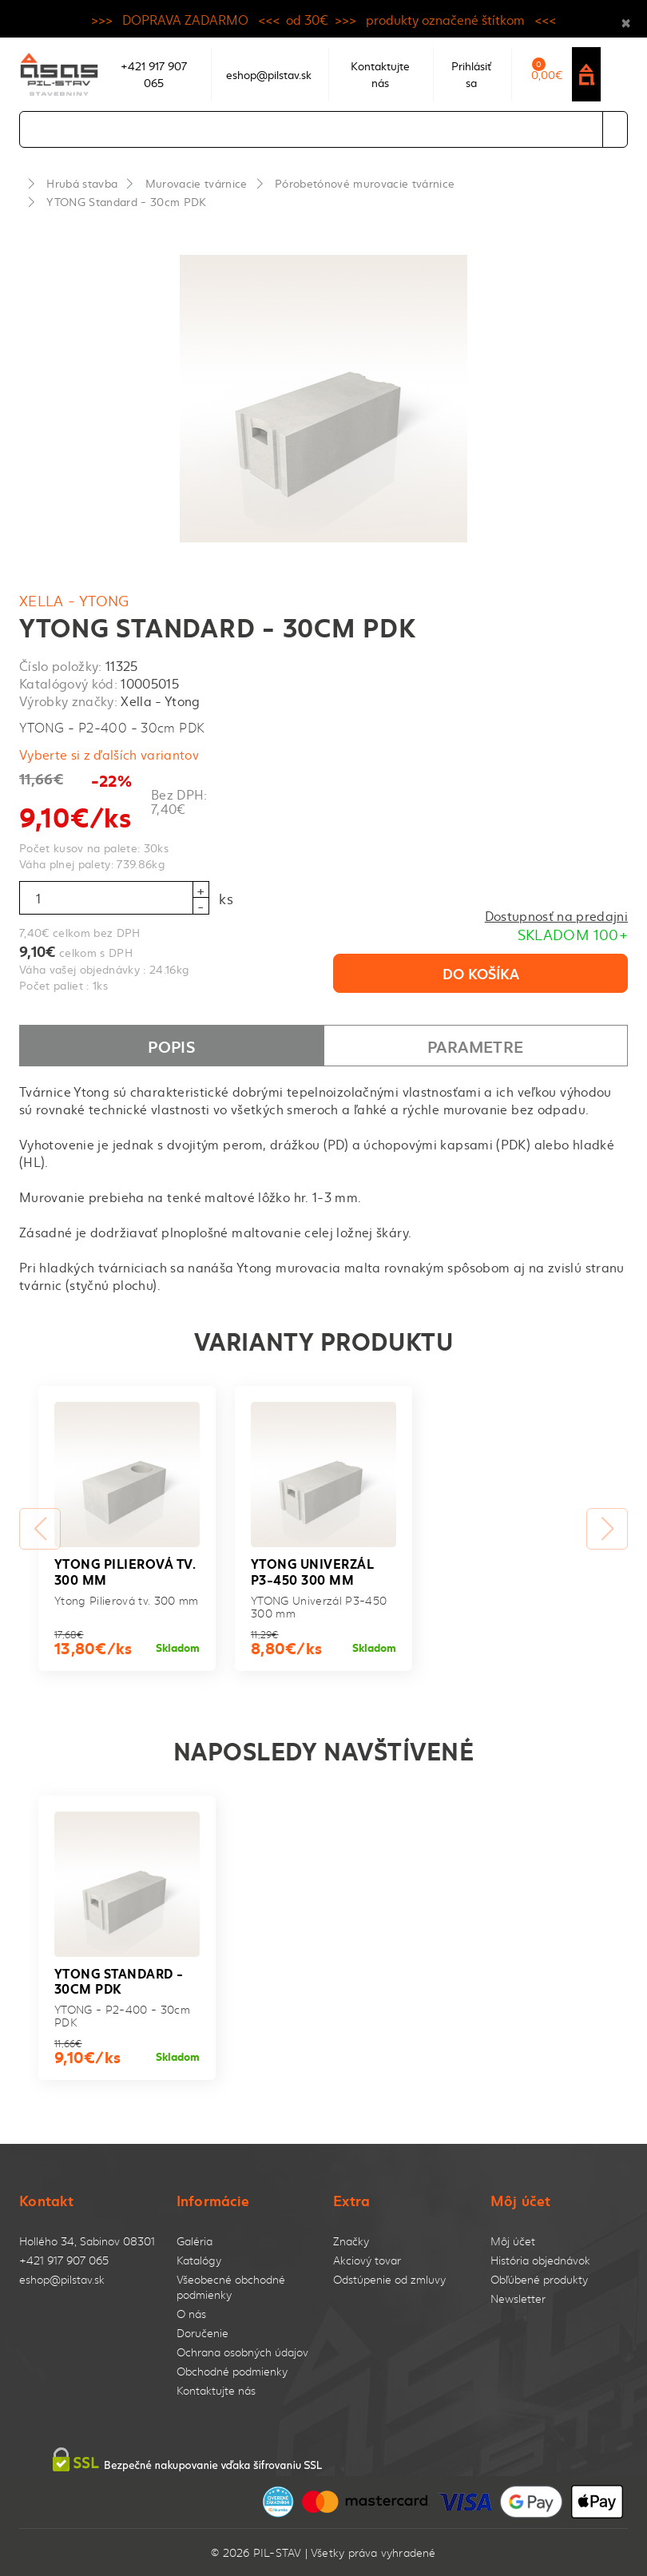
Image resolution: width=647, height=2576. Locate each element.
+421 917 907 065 (64, 2260)
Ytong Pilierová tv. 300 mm (125, 1570)
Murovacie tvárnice (196, 183)
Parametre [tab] (475, 1045)
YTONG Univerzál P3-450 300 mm (312, 1570)
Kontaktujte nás (216, 2390)
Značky (351, 2241)
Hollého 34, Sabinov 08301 (87, 2241)
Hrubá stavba (81, 183)
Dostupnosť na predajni (556, 915)
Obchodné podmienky (232, 2371)
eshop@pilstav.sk (62, 2279)
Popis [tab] (171, 1045)
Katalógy (199, 2260)
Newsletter (518, 2298)
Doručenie (202, 2332)
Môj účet (512, 2241)
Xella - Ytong (74, 600)
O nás (191, 2313)
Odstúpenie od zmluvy (389, 2279)
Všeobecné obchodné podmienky (231, 2287)
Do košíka (481, 973)
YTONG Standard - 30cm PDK (126, 201)
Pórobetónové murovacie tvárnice (364, 183)
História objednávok (540, 2260)
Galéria (194, 2241)
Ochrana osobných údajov (242, 2352)
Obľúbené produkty (539, 2279)
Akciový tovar (367, 2260)
